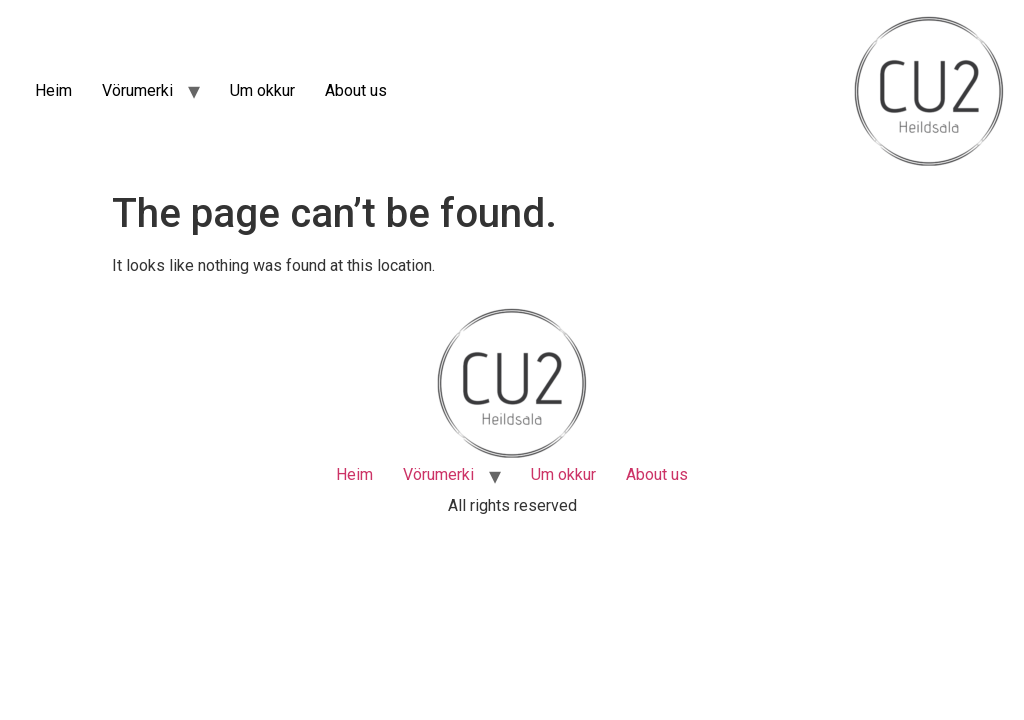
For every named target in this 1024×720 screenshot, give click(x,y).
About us (356, 90)
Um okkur (262, 90)
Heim (53, 90)
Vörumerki (137, 90)
